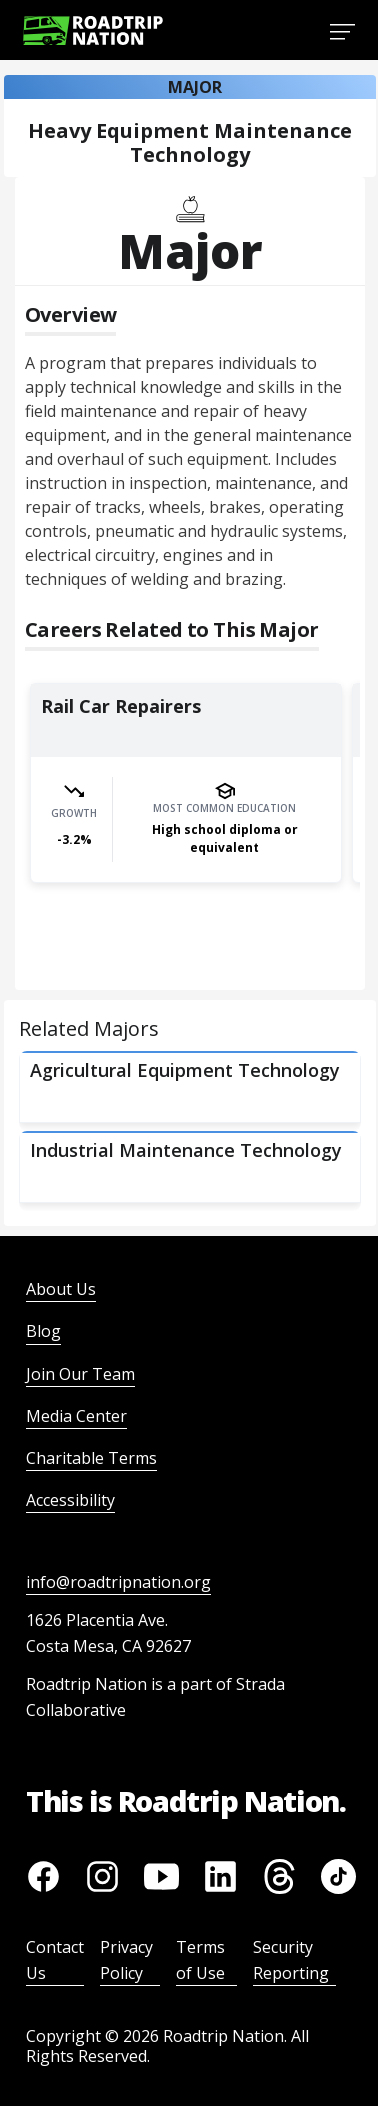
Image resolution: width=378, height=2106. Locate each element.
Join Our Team (80, 1374)
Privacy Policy (126, 1960)
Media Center (76, 1416)
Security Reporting (291, 1960)
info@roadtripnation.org (118, 1582)
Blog (43, 1331)
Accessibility (70, 1500)
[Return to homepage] (93, 30)
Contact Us (55, 1960)
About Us (61, 1289)
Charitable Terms (91, 1458)
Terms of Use (200, 1960)
